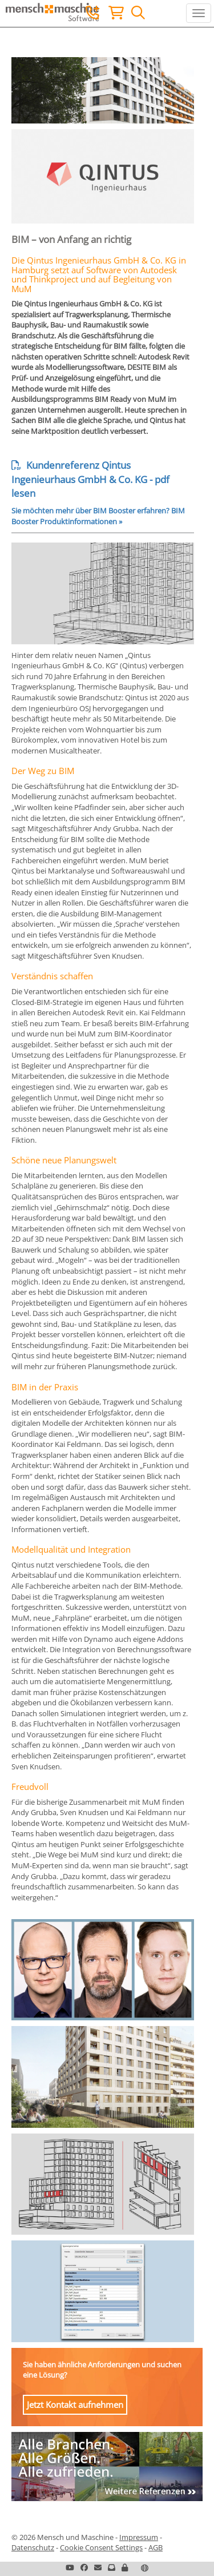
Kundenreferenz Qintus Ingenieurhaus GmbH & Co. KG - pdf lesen (90, 479)
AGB (155, 2547)
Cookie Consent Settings (101, 2547)
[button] (125, 2567)
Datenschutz (32, 2547)
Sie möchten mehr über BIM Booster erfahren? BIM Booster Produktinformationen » (98, 516)
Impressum (138, 2537)
